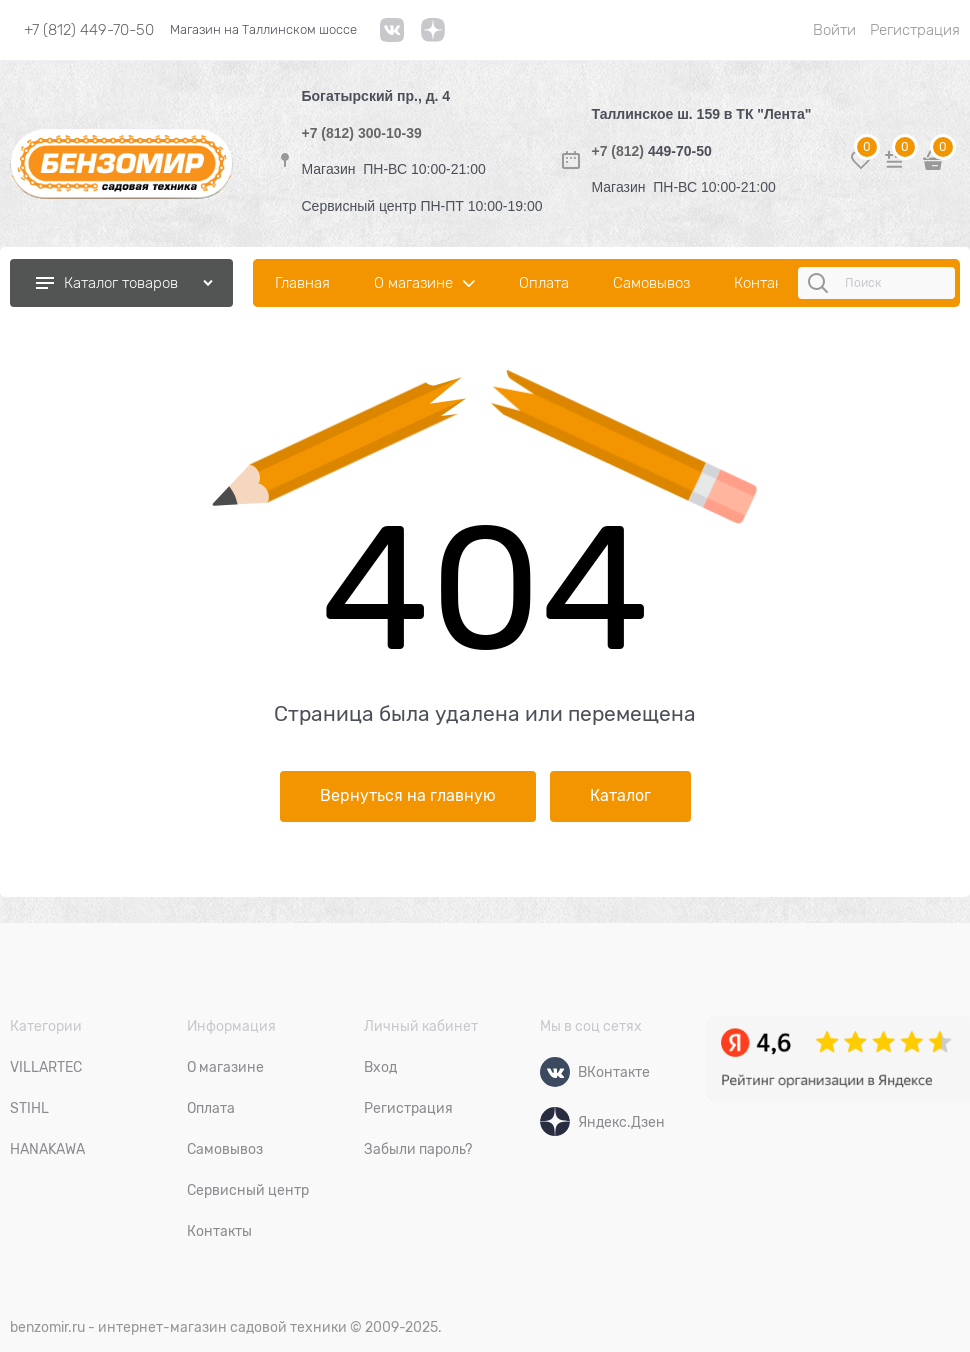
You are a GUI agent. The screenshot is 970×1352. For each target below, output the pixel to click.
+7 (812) (619, 151)
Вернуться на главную (408, 796)
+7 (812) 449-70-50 (89, 30)
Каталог (620, 796)
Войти (834, 30)
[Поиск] (821, 283)
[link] (433, 37)
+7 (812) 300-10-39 (362, 133)
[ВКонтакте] (555, 1072)
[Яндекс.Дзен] (555, 1122)
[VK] (392, 37)
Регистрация (915, 30)
